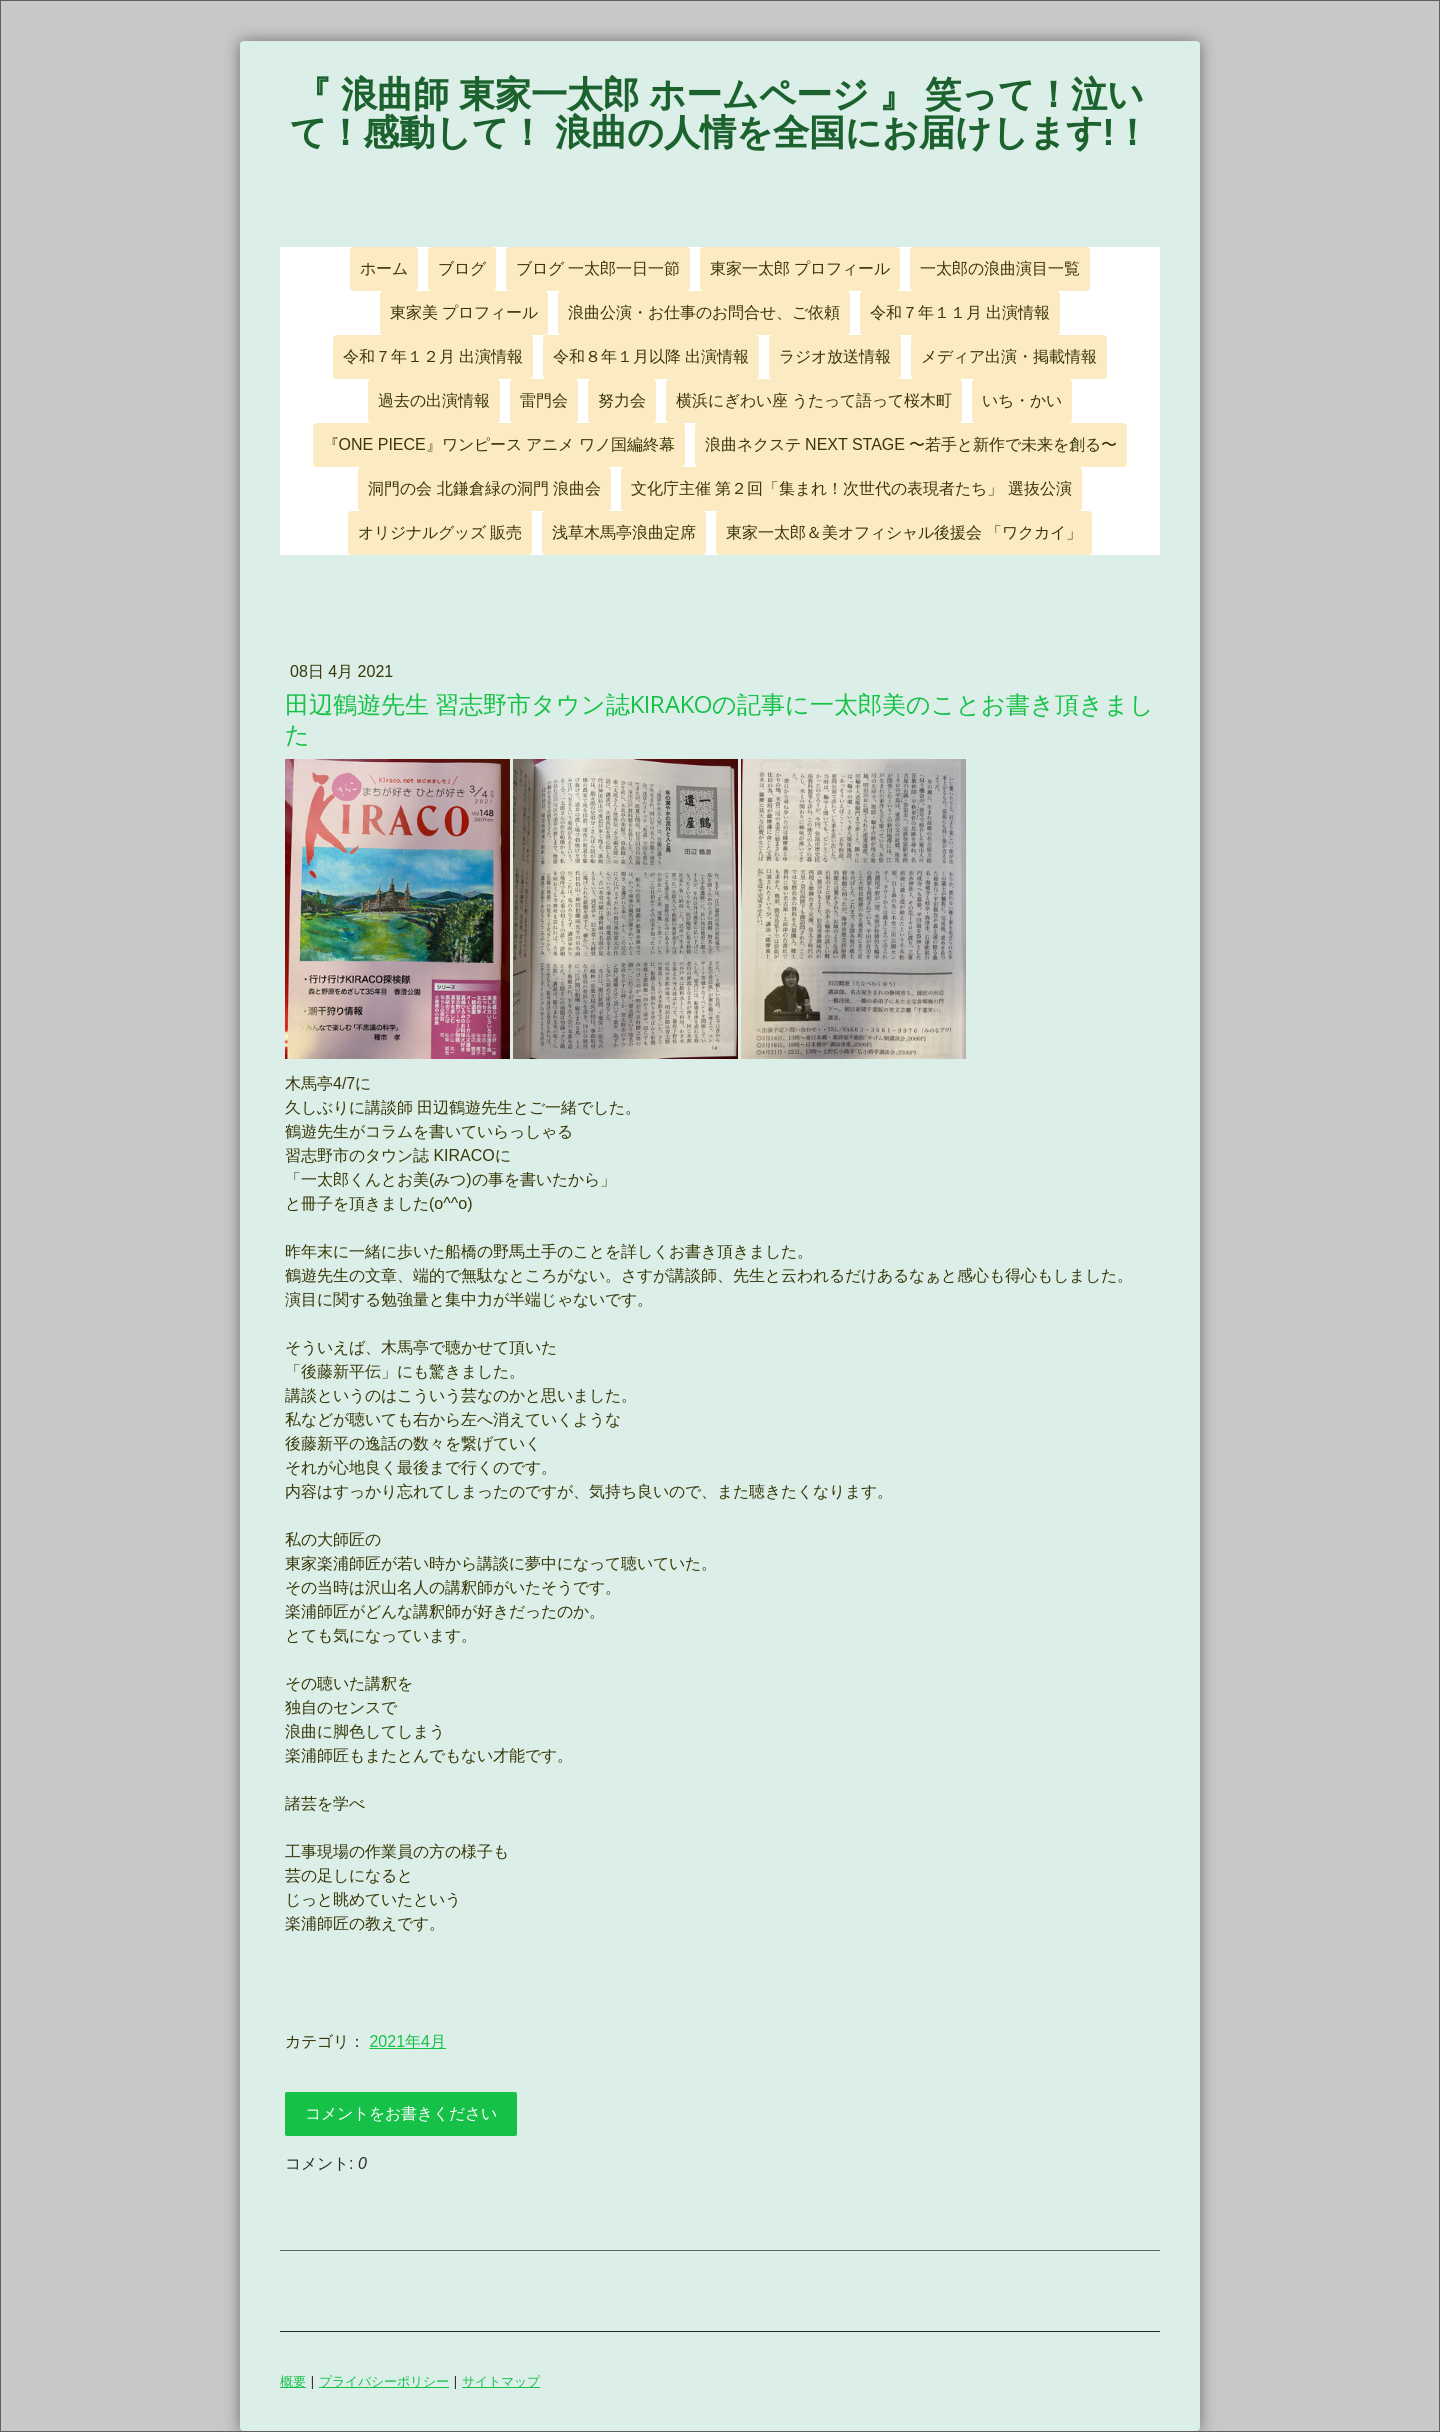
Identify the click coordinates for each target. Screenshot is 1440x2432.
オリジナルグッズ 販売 (440, 532)
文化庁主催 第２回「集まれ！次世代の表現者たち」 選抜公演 (851, 488)
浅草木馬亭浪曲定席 (624, 532)
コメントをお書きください (401, 2113)
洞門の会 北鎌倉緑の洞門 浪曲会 (484, 488)
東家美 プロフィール (464, 312)
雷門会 (544, 400)
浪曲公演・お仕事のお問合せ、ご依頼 (704, 312)
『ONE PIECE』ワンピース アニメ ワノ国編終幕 (499, 444)
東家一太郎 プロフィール (800, 268)
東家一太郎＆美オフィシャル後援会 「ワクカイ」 (904, 532)
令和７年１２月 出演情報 (433, 356)
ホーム (384, 268)
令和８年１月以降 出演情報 (651, 356)
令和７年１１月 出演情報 (960, 312)
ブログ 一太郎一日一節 (598, 268)
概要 (293, 2381)
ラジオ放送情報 (835, 356)
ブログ (462, 268)
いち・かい (1022, 400)
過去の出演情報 (434, 400)
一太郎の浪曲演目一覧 (1000, 268)
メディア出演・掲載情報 (1009, 356)
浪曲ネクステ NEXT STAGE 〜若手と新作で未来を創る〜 (911, 444)
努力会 (622, 400)
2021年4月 (407, 2041)
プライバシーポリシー (384, 2381)
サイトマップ (501, 2381)
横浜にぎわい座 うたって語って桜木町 (814, 400)
